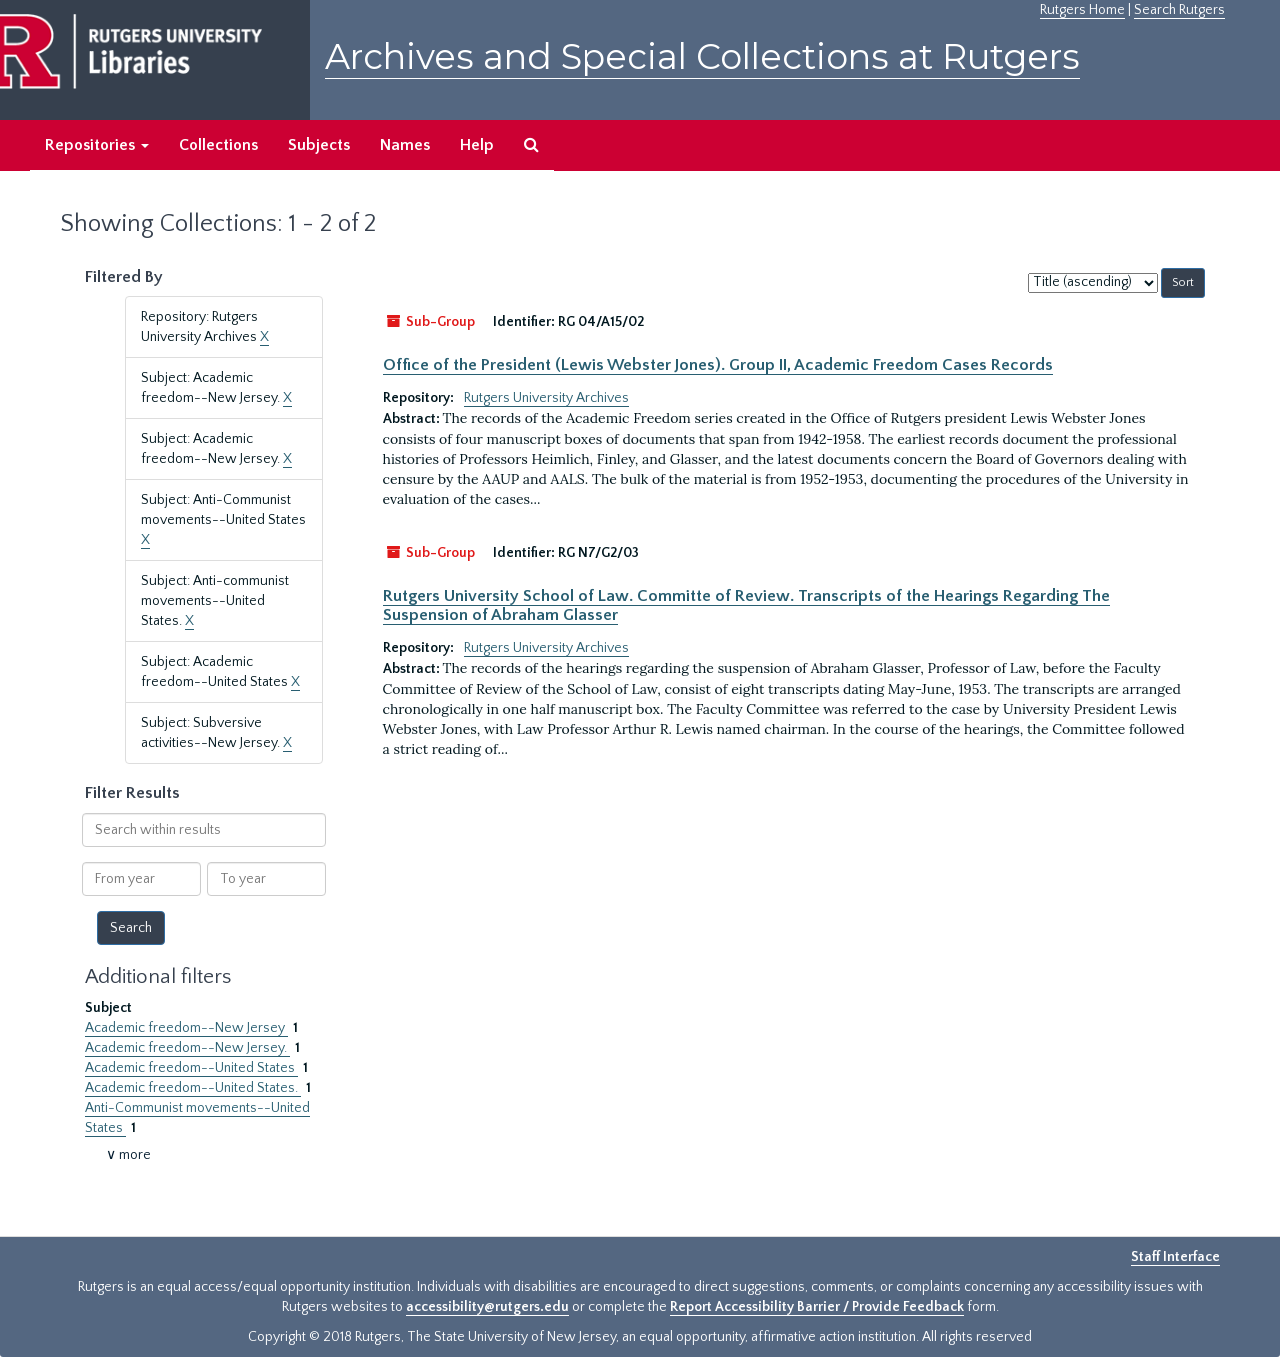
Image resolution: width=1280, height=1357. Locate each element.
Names (405, 145)
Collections (218, 145)
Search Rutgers (1179, 10)
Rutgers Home (1082, 10)
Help (477, 145)
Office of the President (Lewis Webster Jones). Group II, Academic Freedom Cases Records (718, 365)
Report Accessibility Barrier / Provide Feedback (817, 1307)
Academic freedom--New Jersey (186, 1028)
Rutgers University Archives (546, 398)
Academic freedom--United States (191, 1068)
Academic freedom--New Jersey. (187, 1048)
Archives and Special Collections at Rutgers (702, 56)
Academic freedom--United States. (193, 1088)
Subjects (319, 145)
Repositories (97, 145)
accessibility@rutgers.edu (487, 1307)
